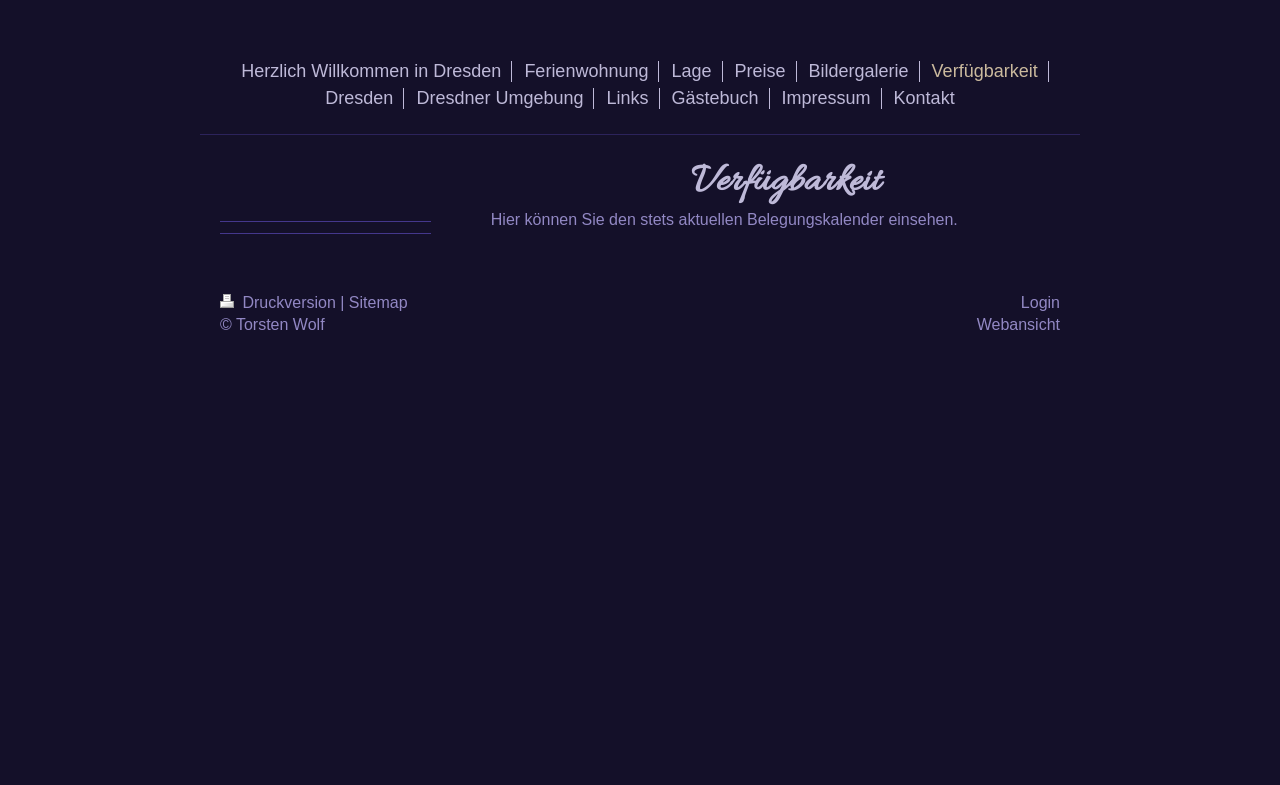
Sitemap (378, 302)
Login (1040, 302)
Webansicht (1018, 324)
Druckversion (280, 302)
